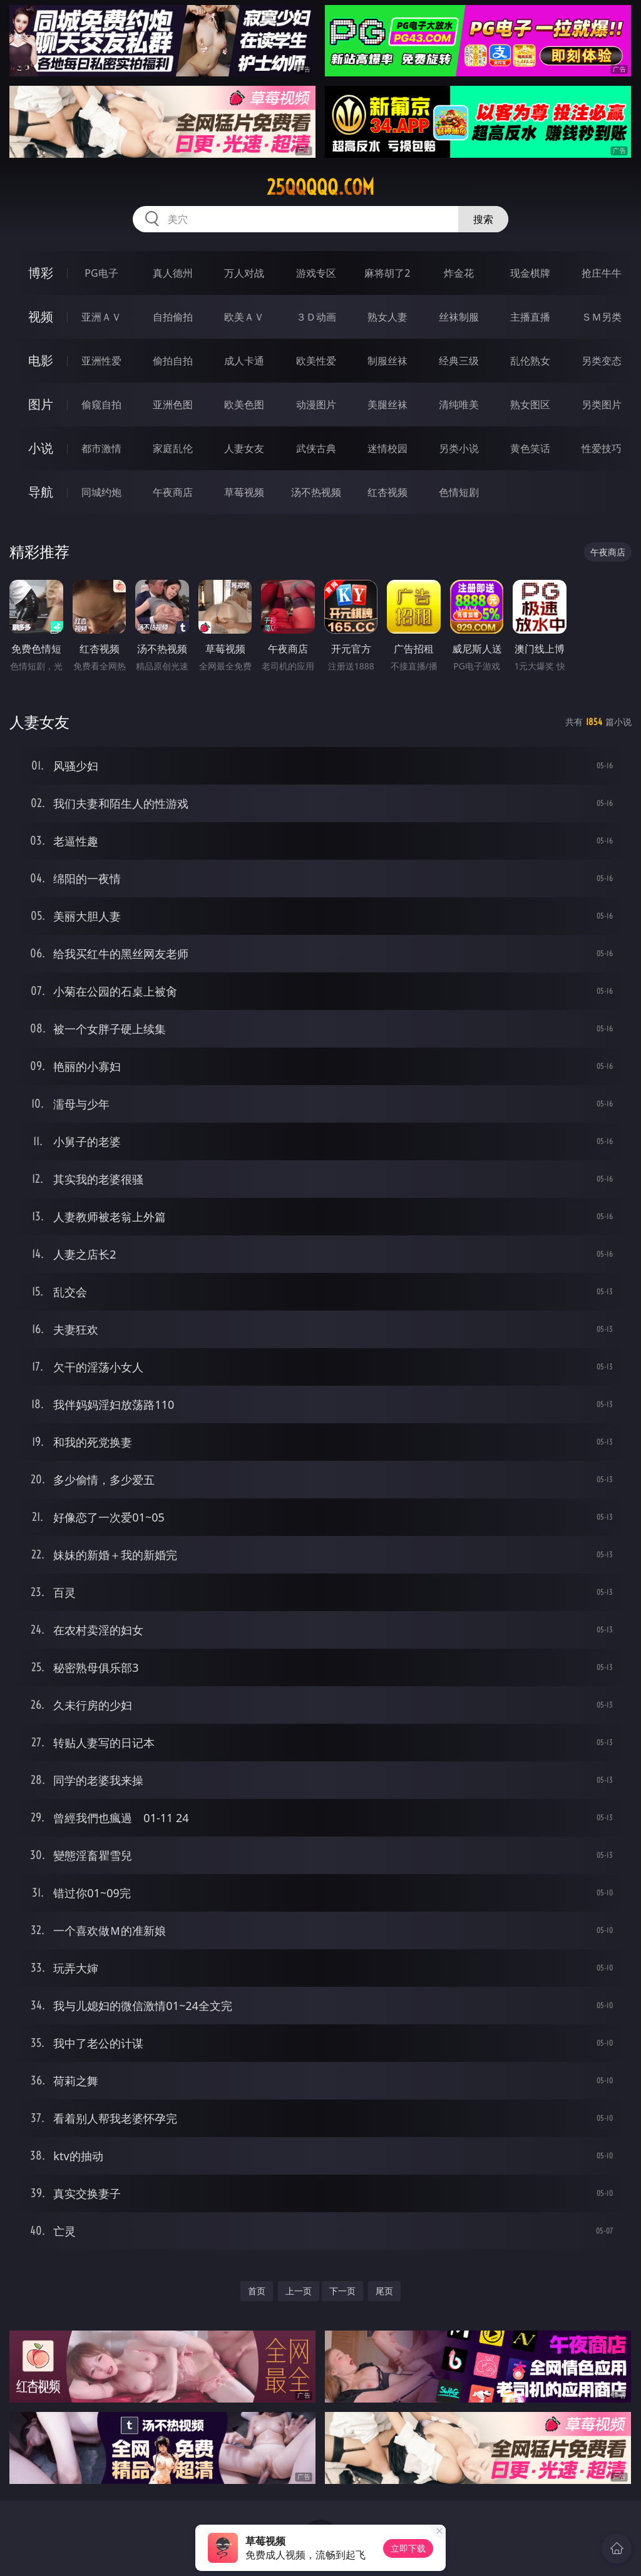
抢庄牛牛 (602, 273)
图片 (40, 404)
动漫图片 (316, 404)
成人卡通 (244, 361)
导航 (40, 491)
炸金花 (459, 273)
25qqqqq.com (320, 187)
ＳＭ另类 (602, 317)
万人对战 (244, 273)
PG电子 (101, 273)
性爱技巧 (602, 448)
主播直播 (530, 317)
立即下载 (408, 2548)
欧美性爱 (316, 361)
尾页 (384, 2291)
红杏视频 (387, 492)
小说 (40, 448)
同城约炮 (101, 492)
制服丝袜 (387, 361)
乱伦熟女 (530, 361)
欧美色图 (244, 404)
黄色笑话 (530, 448)
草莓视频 (244, 492)
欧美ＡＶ (244, 317)
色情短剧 (459, 492)
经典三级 (459, 361)
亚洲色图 (173, 404)
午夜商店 (173, 492)
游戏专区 (316, 273)
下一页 (342, 2291)
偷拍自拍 (173, 361)
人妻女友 (244, 448)
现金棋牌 (530, 273)
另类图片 (602, 404)
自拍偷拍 (173, 317)
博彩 (40, 272)
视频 (40, 316)
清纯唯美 (459, 404)
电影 (40, 360)
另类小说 (459, 448)
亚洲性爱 (101, 361)
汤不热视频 (316, 492)
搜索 (483, 219)
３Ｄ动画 (316, 317)
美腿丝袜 (387, 404)
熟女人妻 (387, 317)
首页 (256, 2291)
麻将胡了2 (387, 273)
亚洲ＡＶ (101, 317)
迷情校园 (387, 448)
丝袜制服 (459, 317)
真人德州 (173, 273)
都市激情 (101, 448)
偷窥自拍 (101, 404)
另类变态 (602, 361)
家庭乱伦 (173, 448)
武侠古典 (316, 448)
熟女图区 (530, 404)
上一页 (298, 2291)
